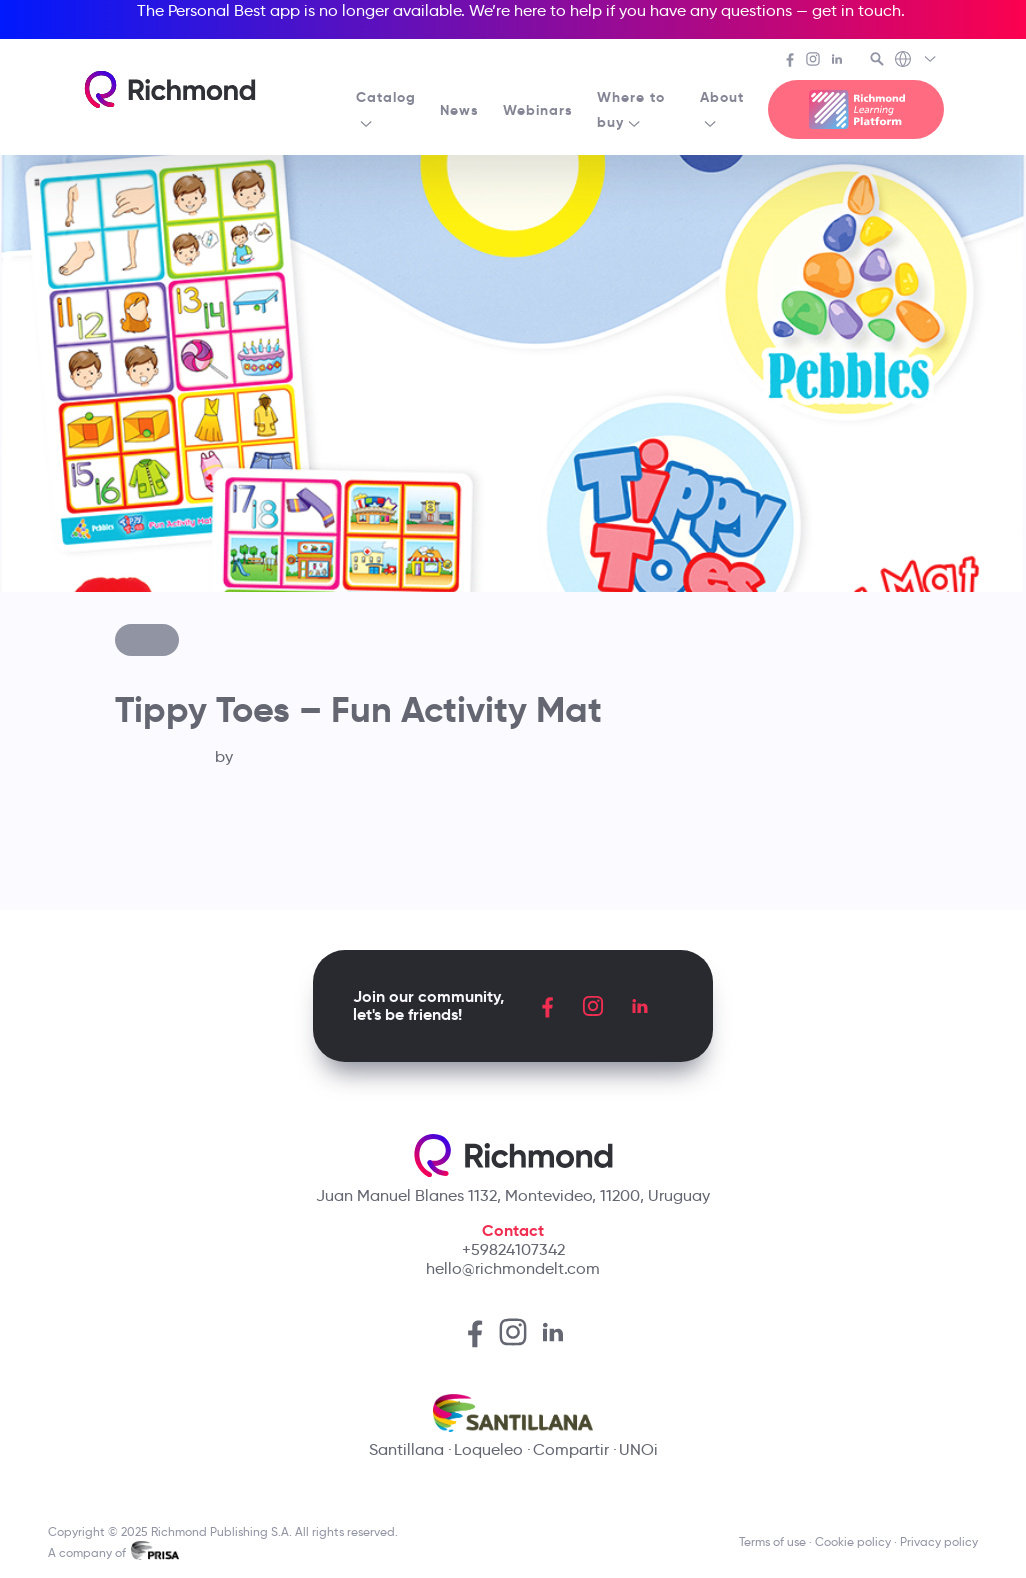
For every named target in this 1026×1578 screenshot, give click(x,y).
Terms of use (772, 1541)
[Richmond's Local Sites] (916, 61)
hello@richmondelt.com (513, 1268)
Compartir (571, 1449)
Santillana (406, 1449)
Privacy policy (939, 1541)
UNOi (638, 1449)
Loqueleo (488, 1449)
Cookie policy (853, 1541)
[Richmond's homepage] (170, 89)
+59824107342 (513, 1249)
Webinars (538, 110)
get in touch (856, 10)
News (459, 110)
